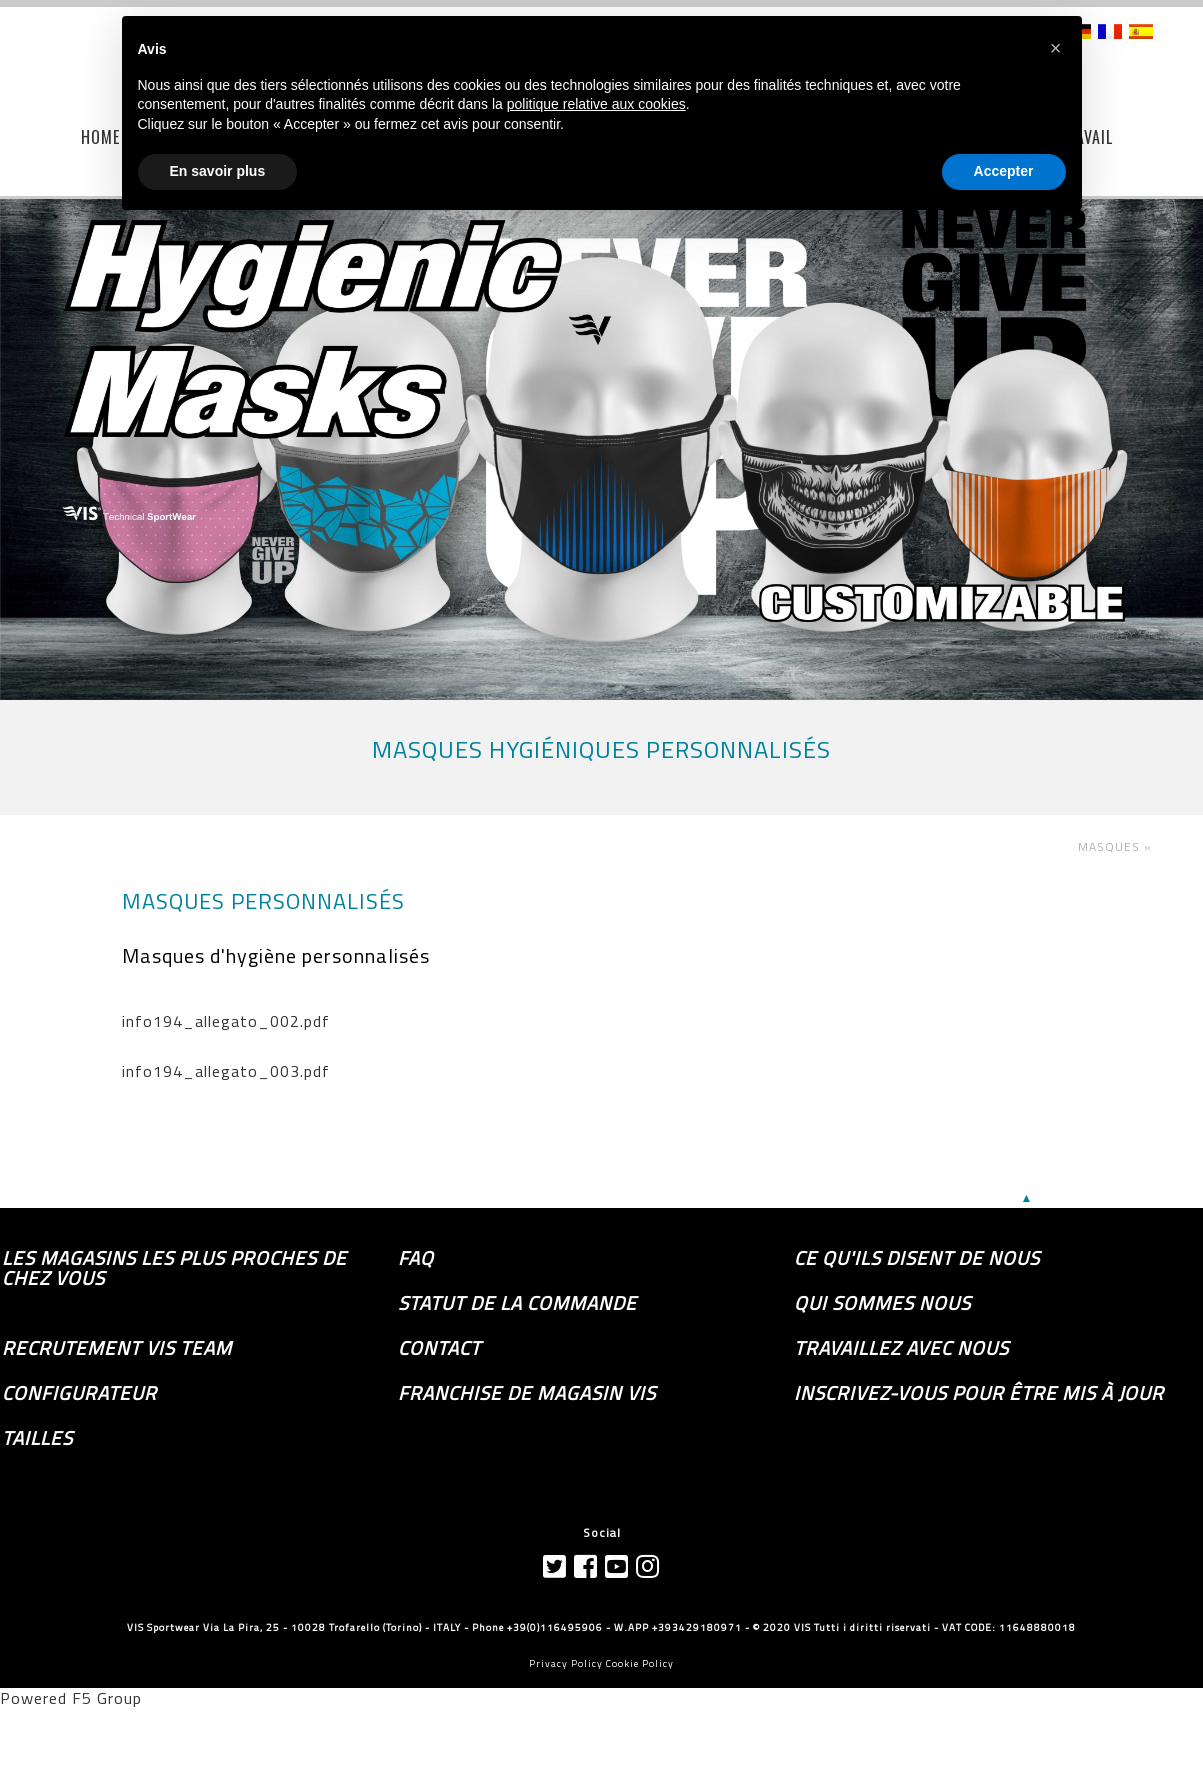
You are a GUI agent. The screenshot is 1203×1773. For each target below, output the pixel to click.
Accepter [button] (1004, 171)
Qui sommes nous (882, 1303)
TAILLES (37, 1438)
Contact (439, 1348)
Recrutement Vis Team (117, 1348)
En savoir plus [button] (218, 171)
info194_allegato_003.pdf (226, 1071)
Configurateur (79, 1393)
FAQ (416, 1258)
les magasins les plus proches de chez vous (174, 1268)
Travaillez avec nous (901, 1348)
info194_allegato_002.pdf (226, 1021)
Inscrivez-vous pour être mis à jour (979, 1393)
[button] (1056, 48)
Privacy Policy (566, 1663)
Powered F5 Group (71, 1698)
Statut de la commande (517, 1303)
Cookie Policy (640, 1663)
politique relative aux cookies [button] (596, 104)
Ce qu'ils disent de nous (917, 1258)
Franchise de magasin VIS (527, 1393)
